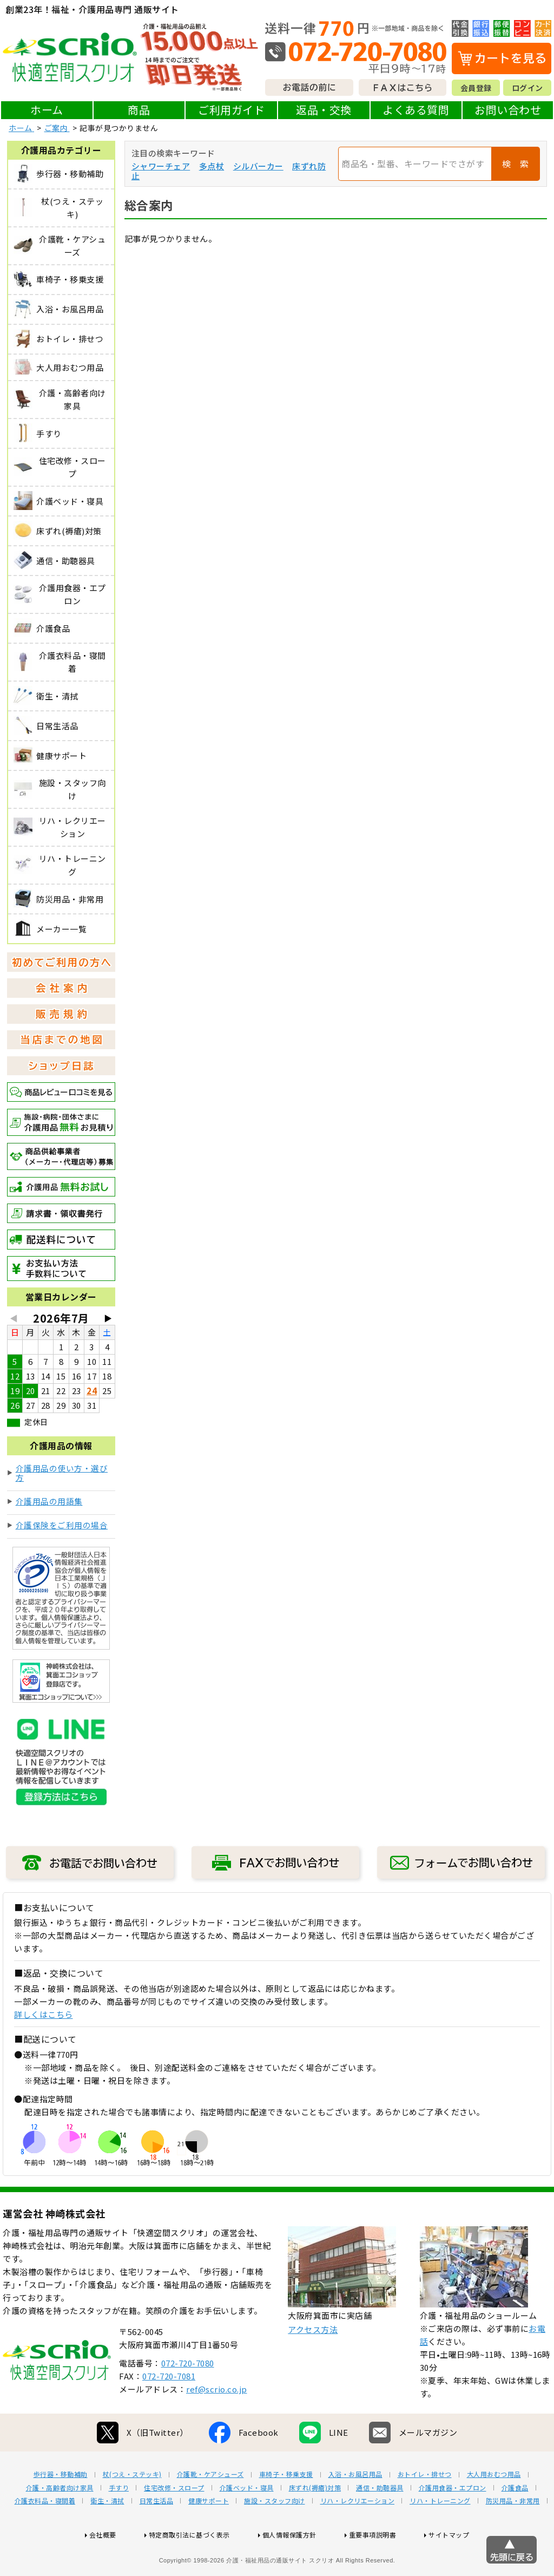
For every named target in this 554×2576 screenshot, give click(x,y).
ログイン (527, 87)
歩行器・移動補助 (61, 2509)
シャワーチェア (160, 166)
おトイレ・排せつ (425, 2509)
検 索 (515, 163)
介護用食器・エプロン (452, 2522)
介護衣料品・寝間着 (45, 2535)
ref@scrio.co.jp (216, 2423)
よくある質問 (415, 109)
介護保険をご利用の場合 (62, 1524)
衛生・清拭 (107, 2535)
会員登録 (476, 87)
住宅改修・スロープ (174, 2522)
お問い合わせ (507, 109)
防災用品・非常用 (513, 2535)
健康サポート (208, 2535)
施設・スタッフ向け (274, 2535)
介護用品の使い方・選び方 (62, 1472)
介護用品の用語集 (49, 1501)
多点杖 (212, 166)
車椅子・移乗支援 (286, 2509)
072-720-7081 (168, 2410)
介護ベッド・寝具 (247, 2522)
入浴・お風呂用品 (355, 2509)
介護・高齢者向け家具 (60, 2522)
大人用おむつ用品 (494, 2509)
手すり (119, 2522)
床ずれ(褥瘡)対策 (315, 2522)
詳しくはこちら (43, 2014)
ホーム (46, 109)
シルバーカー (258, 166)
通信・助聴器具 (380, 2522)
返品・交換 (324, 109)
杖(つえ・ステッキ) (132, 2509)
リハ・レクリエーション (357, 2535)
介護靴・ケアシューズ (210, 2509)
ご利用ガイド (231, 109)
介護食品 (515, 2522)
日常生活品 (157, 2535)
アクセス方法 (313, 2364)
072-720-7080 (187, 2397)
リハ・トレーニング (440, 2535)
